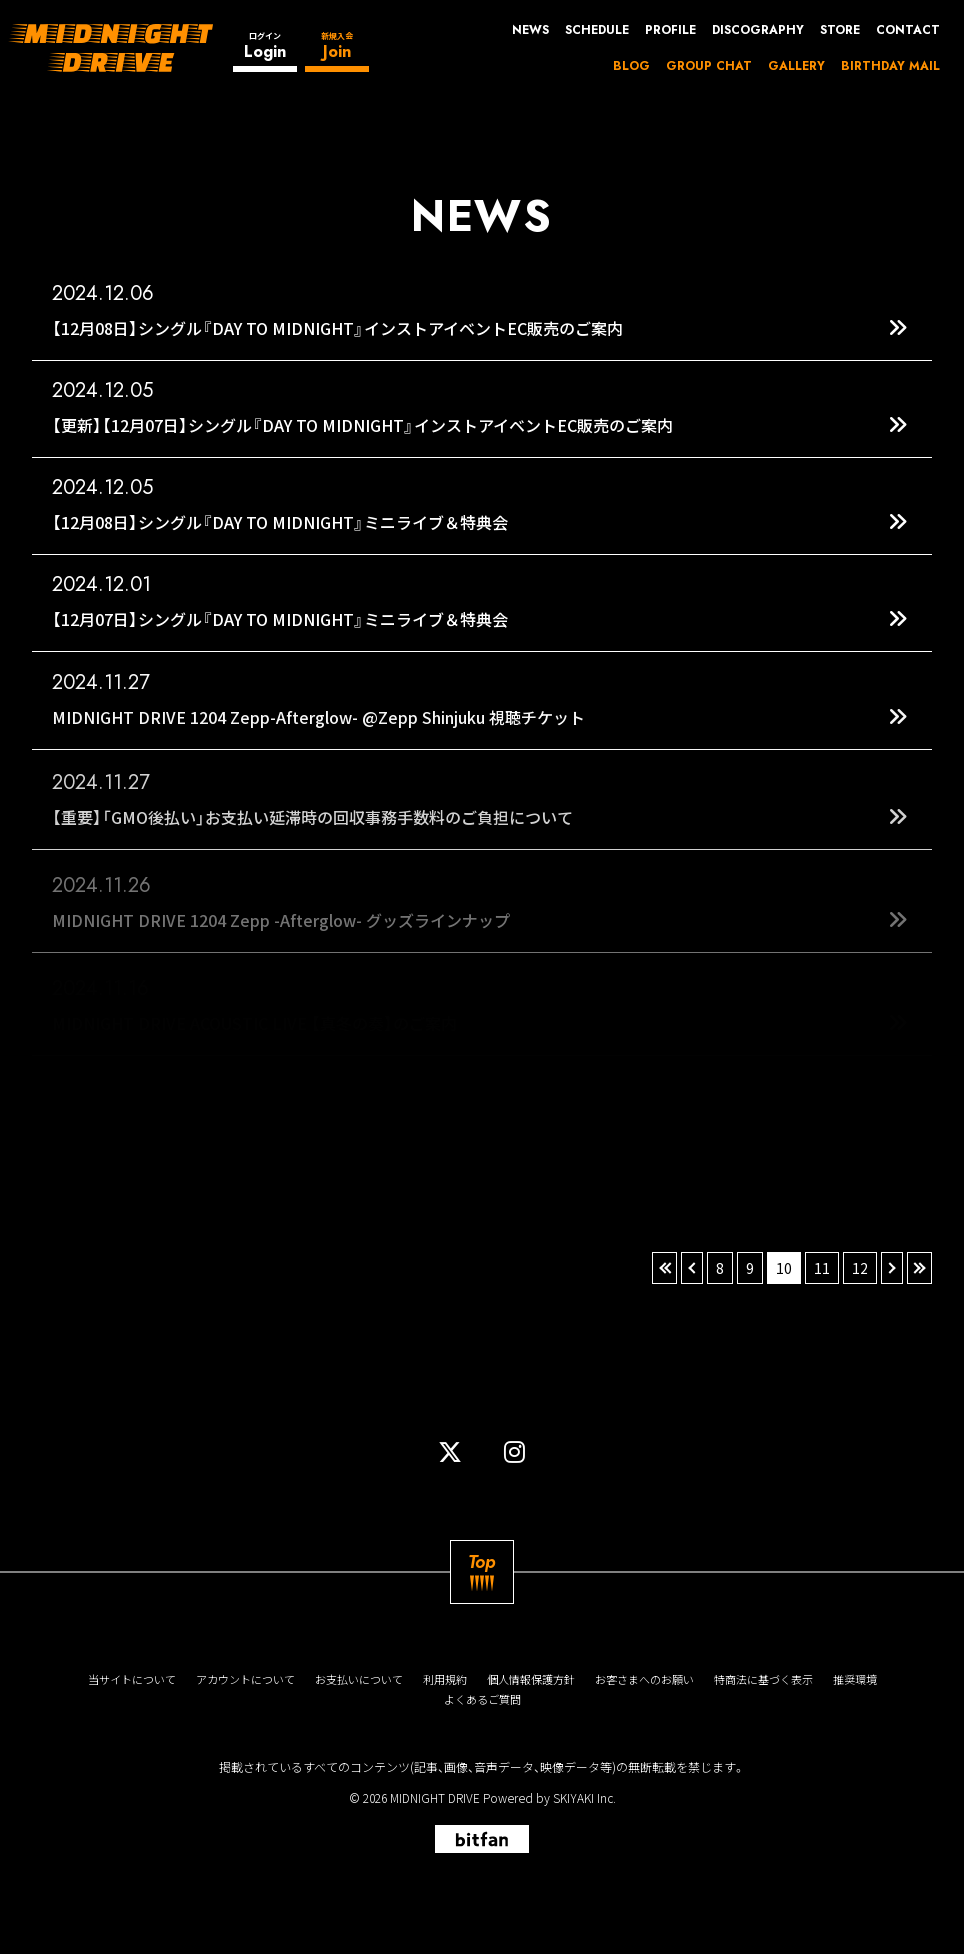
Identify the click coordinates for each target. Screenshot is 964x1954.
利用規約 (445, 1679)
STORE (840, 30)
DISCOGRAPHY (758, 30)
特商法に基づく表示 (763, 1679)
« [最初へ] (664, 1268)
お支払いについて (359, 1679)
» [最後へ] (919, 1268)
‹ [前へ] (692, 1268)
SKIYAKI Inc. (584, 1797)
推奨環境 (855, 1679)
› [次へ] (892, 1268)
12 (860, 1268)
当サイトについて (132, 1679)
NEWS (530, 30)
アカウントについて (245, 1679)
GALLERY (796, 66)
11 (822, 1268)
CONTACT (908, 30)
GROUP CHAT (709, 66)
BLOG (631, 66)
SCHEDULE (597, 30)
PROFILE (670, 30)
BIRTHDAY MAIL (890, 66)
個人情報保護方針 (531, 1679)
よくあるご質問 (482, 1699)
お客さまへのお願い (644, 1679)
